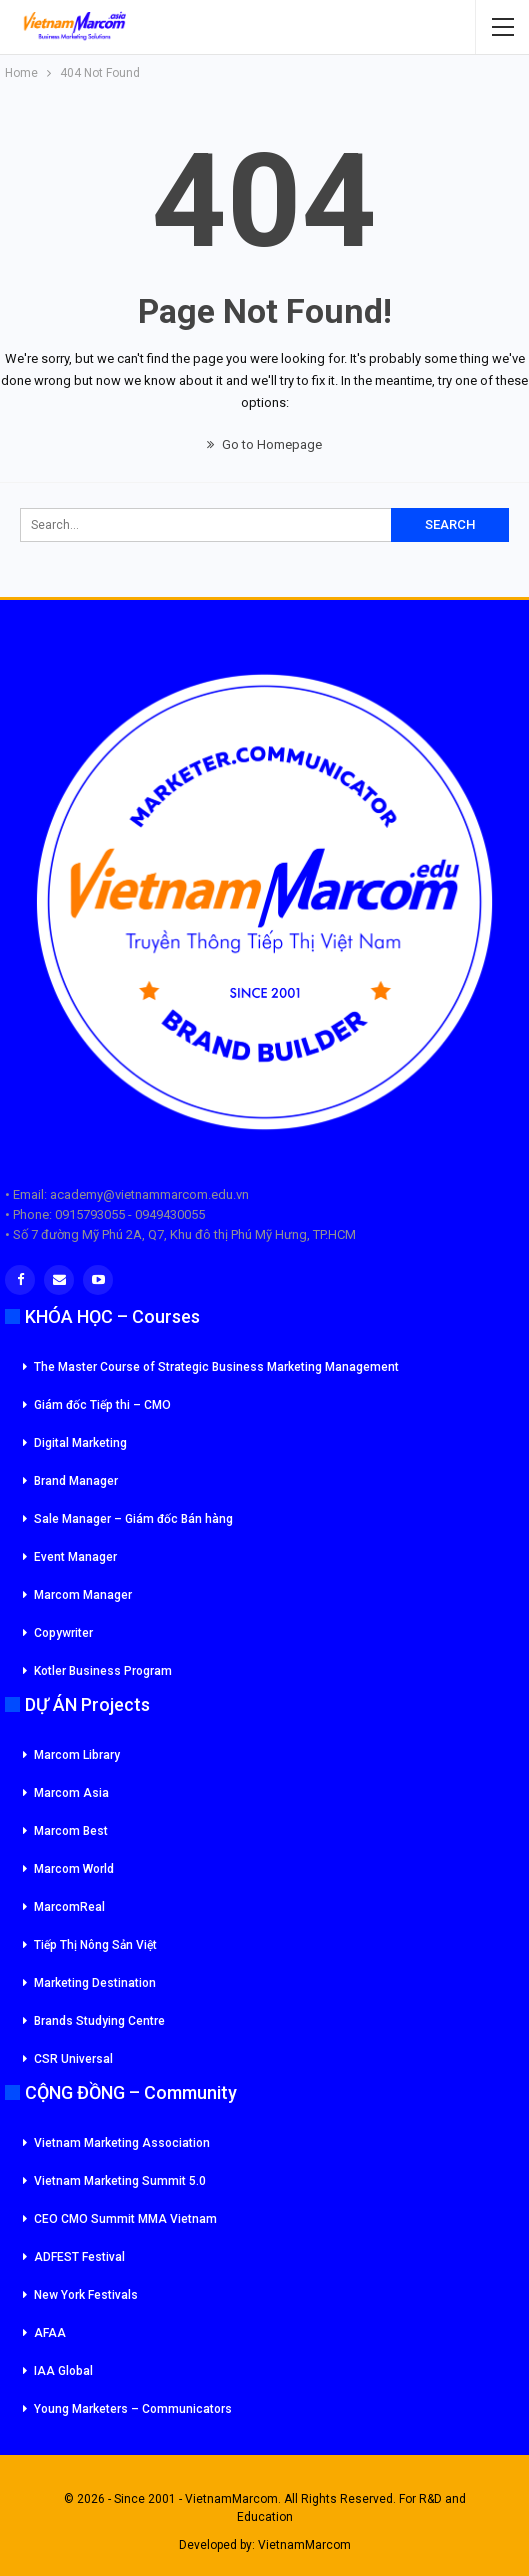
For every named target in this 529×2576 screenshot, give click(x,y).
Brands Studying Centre (99, 2021)
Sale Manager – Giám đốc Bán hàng (133, 1519)
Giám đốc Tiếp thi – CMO (102, 1405)
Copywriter (63, 1633)
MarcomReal (69, 1907)
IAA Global (63, 2371)
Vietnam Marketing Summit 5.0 (120, 2181)
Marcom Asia (71, 1793)
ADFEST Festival (79, 2257)
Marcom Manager (83, 1595)
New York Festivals (86, 2295)
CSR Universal (73, 2059)
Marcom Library (77, 1755)
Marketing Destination (95, 1983)
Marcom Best (71, 1831)
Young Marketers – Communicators (133, 2409)
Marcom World (74, 1869)
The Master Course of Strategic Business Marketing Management (216, 1367)
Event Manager (75, 1557)
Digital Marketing (80, 1443)
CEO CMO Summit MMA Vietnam (125, 2219)
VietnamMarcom (304, 2545)
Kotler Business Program (103, 1671)
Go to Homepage (264, 444)
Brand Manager (76, 1481)
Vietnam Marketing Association (122, 2143)
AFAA (50, 2333)
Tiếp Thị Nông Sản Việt (95, 1945)
